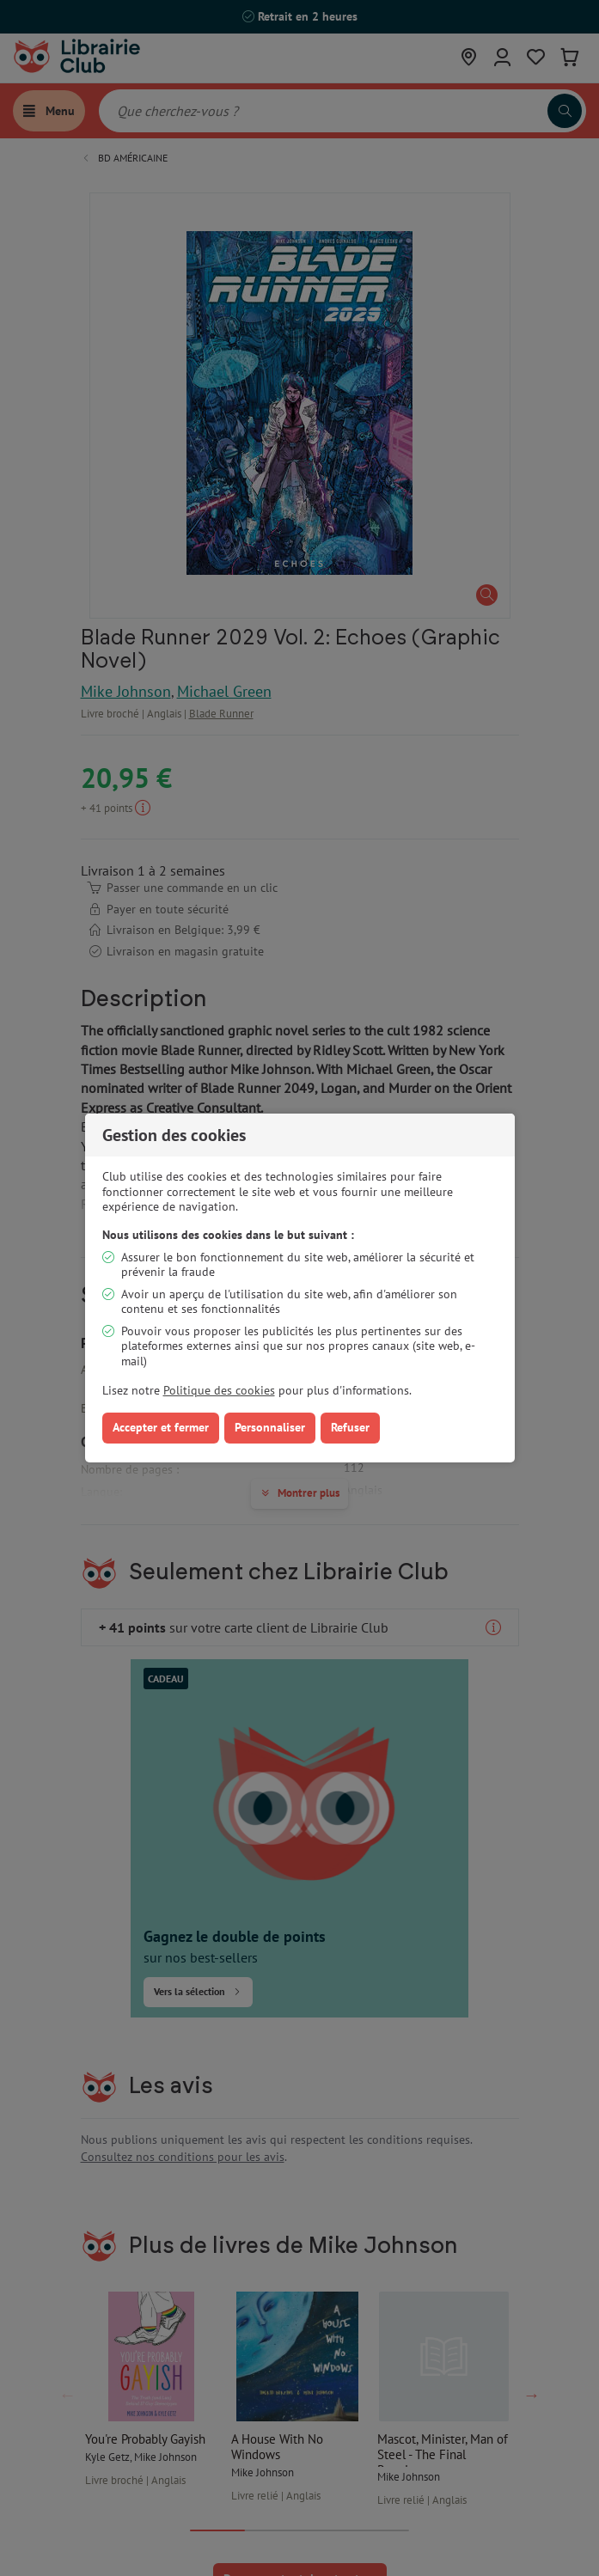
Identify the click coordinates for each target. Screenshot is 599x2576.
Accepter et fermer (161, 1427)
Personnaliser (270, 1427)
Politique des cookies (219, 1390)
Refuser (350, 1427)
